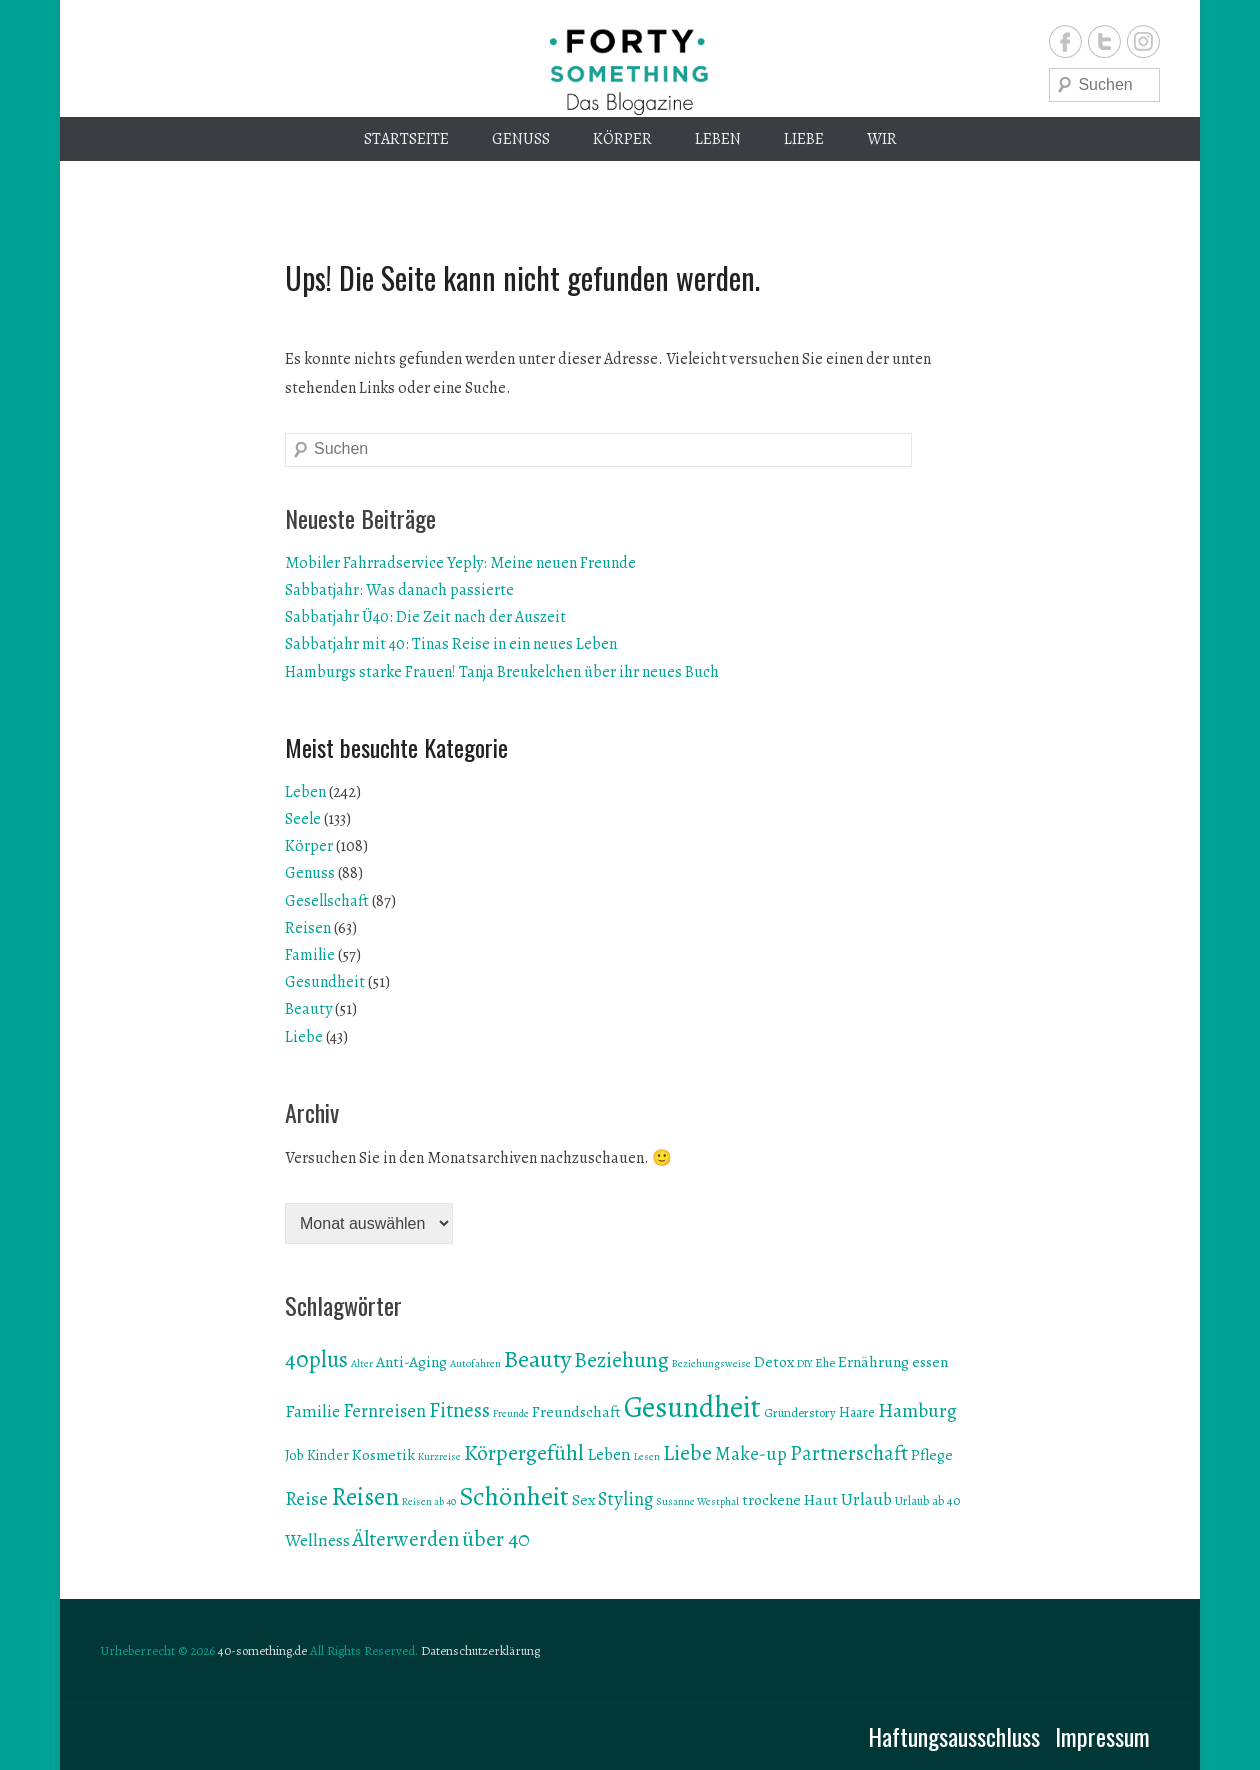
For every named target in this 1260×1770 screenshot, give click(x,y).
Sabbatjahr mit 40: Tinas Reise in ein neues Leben (451, 644)
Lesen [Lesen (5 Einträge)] (647, 1456)
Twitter (1104, 41)
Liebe (804, 139)
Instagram (1143, 41)
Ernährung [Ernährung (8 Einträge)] (873, 1361)
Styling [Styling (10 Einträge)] (625, 1498)
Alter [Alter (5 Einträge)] (362, 1363)
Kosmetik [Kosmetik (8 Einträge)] (383, 1454)
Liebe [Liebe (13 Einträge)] (687, 1453)
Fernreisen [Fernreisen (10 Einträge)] (384, 1410)
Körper (622, 139)
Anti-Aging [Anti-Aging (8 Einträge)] (411, 1361)
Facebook (1065, 41)
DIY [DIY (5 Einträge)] (804, 1363)
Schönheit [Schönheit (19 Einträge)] (514, 1496)
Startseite (406, 139)
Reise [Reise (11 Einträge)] (306, 1498)
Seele (303, 819)
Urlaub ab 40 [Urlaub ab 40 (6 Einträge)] (927, 1500)
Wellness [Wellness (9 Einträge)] (317, 1540)
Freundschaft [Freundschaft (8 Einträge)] (576, 1411)
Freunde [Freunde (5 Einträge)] (511, 1413)
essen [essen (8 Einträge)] (930, 1361)
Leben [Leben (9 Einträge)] (609, 1454)
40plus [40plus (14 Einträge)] (316, 1359)
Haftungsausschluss (954, 1736)
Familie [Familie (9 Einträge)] (312, 1411)
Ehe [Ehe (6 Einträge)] (825, 1362)
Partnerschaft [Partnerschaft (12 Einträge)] (849, 1453)
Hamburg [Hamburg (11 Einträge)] (917, 1410)
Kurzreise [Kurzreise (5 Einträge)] (439, 1456)
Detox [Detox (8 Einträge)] (774, 1361)
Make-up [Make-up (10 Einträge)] (751, 1453)
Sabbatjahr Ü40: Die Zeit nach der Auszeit (425, 617)
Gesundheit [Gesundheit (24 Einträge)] (692, 1407)
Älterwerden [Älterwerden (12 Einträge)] (406, 1539)
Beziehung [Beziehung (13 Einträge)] (621, 1360)
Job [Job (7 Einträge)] (294, 1455)
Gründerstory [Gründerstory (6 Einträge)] (800, 1412)
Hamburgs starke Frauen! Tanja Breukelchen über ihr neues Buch (502, 672)
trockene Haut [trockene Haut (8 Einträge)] (790, 1499)
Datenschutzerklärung (480, 1650)
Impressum (1102, 1736)
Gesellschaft (327, 901)
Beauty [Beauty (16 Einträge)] (537, 1358)
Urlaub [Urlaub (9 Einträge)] (866, 1499)
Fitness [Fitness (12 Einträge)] (459, 1410)
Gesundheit (325, 982)
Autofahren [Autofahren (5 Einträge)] (475, 1363)
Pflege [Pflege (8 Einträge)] (932, 1454)
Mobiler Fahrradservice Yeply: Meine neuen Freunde (460, 563)
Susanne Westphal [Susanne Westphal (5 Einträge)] (697, 1501)
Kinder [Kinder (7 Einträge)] (328, 1455)
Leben (718, 139)
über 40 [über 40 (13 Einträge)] (496, 1539)
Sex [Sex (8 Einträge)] (583, 1499)
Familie (310, 955)
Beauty (308, 1009)
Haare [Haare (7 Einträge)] (857, 1412)
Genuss (521, 139)
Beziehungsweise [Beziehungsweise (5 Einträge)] (711, 1363)
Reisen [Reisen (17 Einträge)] (365, 1496)
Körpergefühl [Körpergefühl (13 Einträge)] (524, 1453)
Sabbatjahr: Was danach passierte (399, 590)
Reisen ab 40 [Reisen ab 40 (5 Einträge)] (429, 1501)
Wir (882, 139)
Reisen (308, 928)
